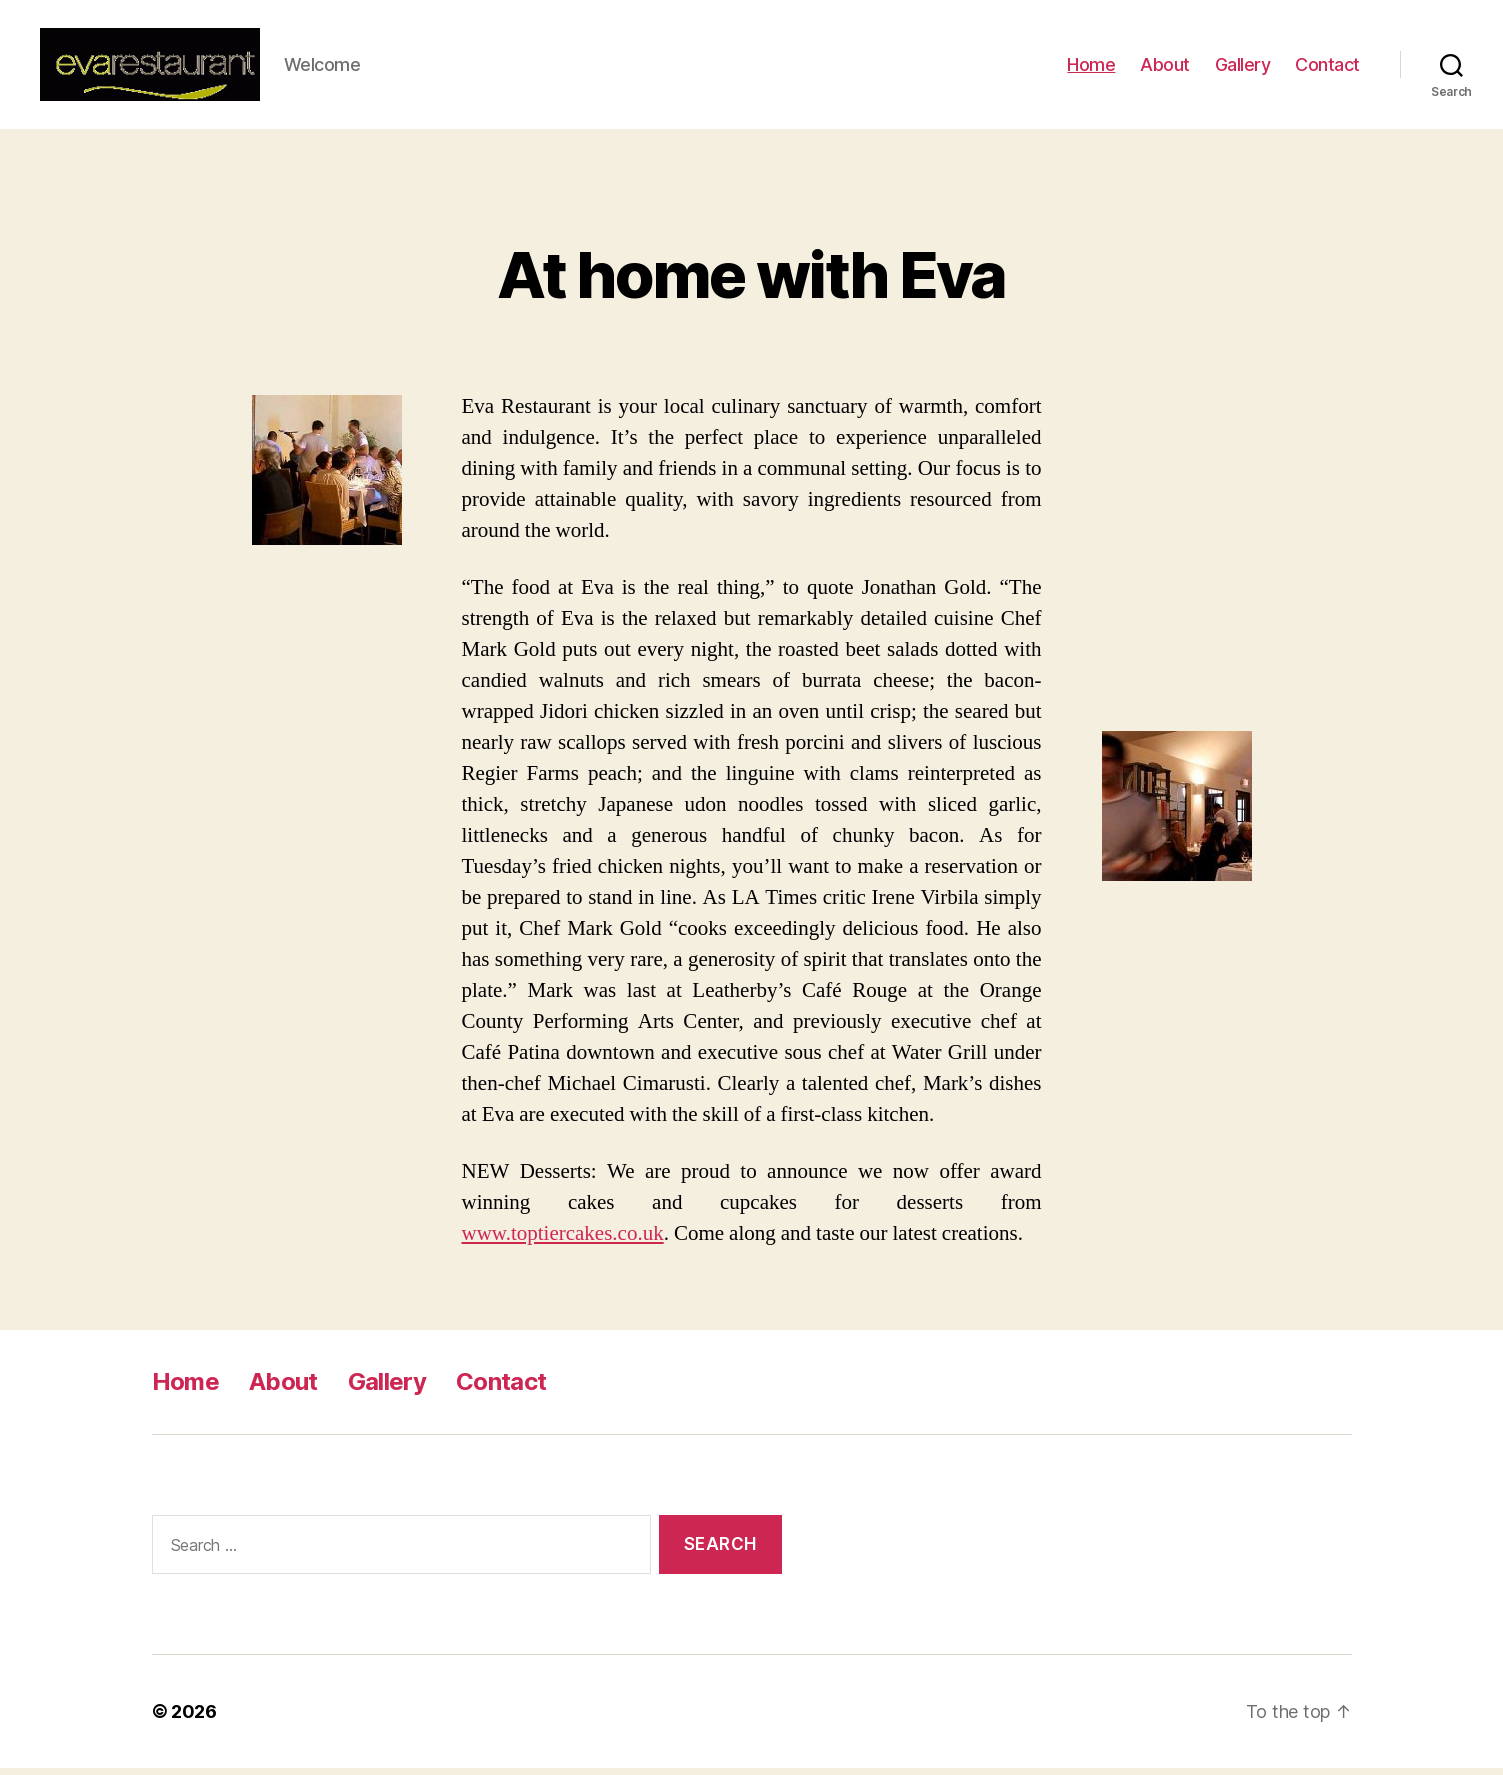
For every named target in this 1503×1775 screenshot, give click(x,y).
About (1165, 67)
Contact (1327, 67)
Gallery (1243, 67)
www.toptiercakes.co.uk (563, 1240)
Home (1091, 67)
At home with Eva (751, 281)
